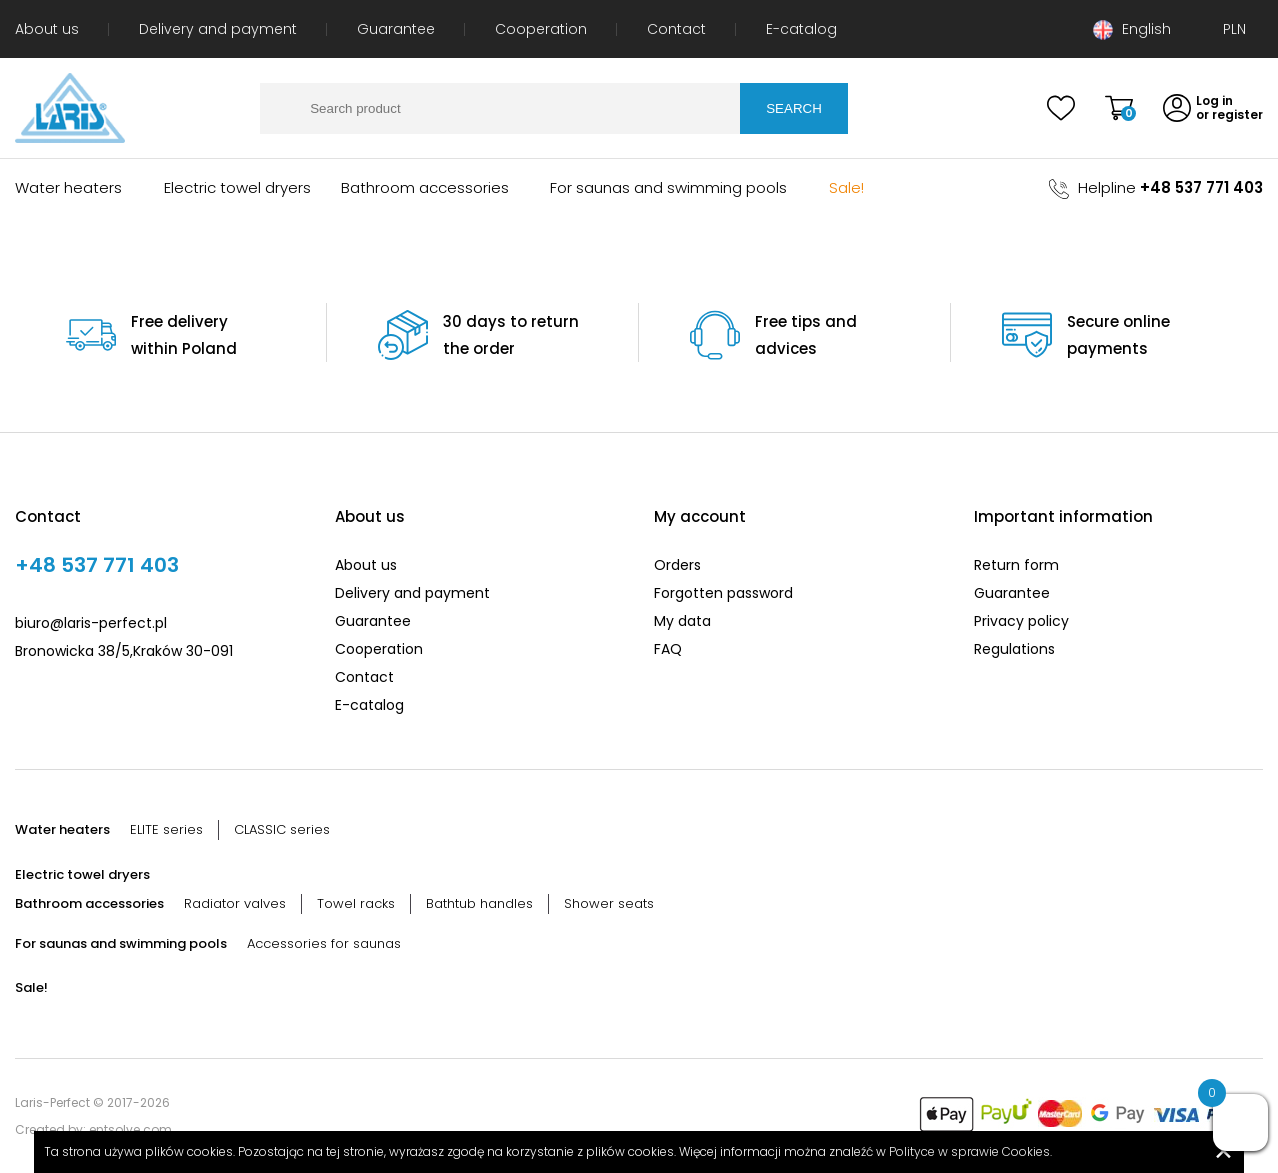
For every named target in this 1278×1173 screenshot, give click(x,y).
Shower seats (609, 903)
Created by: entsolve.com (93, 1129)
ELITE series (166, 829)
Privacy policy (1021, 621)
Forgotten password (723, 593)
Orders (677, 565)
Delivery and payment (218, 29)
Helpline (1156, 187)
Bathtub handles (479, 903)
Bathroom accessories (425, 187)
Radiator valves (235, 903)
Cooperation (541, 29)
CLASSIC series (282, 829)
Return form (1016, 565)
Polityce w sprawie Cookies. (970, 1151)
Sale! (846, 187)
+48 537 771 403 (97, 565)
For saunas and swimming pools (668, 187)
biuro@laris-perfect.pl (91, 623)
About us (47, 29)
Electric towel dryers (237, 187)
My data (682, 621)
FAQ (668, 649)
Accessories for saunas (324, 943)
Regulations (1014, 649)
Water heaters (68, 187)
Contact (676, 29)
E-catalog (801, 29)
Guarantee (396, 29)
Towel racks (356, 903)
